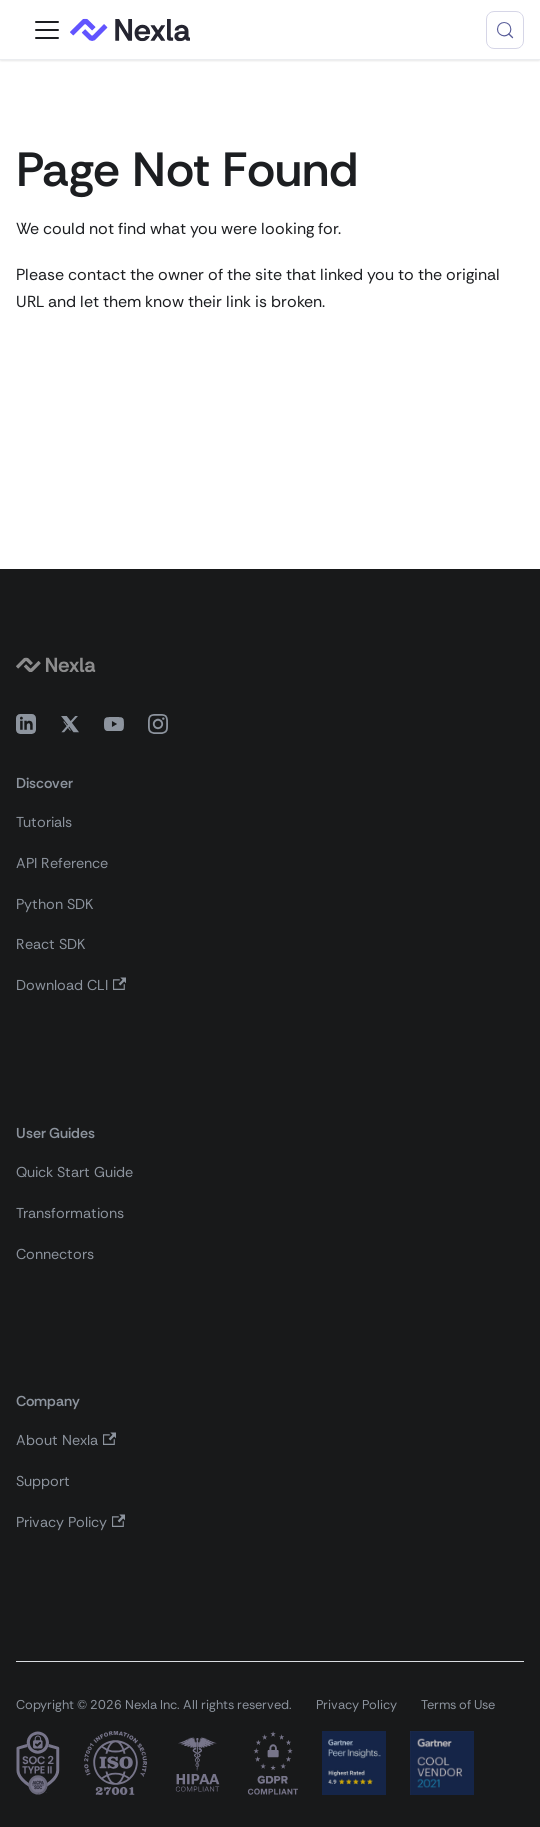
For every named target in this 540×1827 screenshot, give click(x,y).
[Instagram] (158, 728)
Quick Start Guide (74, 1172)
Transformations (70, 1213)
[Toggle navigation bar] (47, 30)
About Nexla (66, 1440)
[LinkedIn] (26, 728)
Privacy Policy (70, 1522)
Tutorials (44, 822)
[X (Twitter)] (70, 728)
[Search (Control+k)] (505, 30)
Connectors (55, 1254)
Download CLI (71, 985)
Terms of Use (458, 1704)
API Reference (62, 863)
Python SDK (54, 904)
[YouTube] (114, 728)
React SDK (50, 944)
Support (43, 1481)
